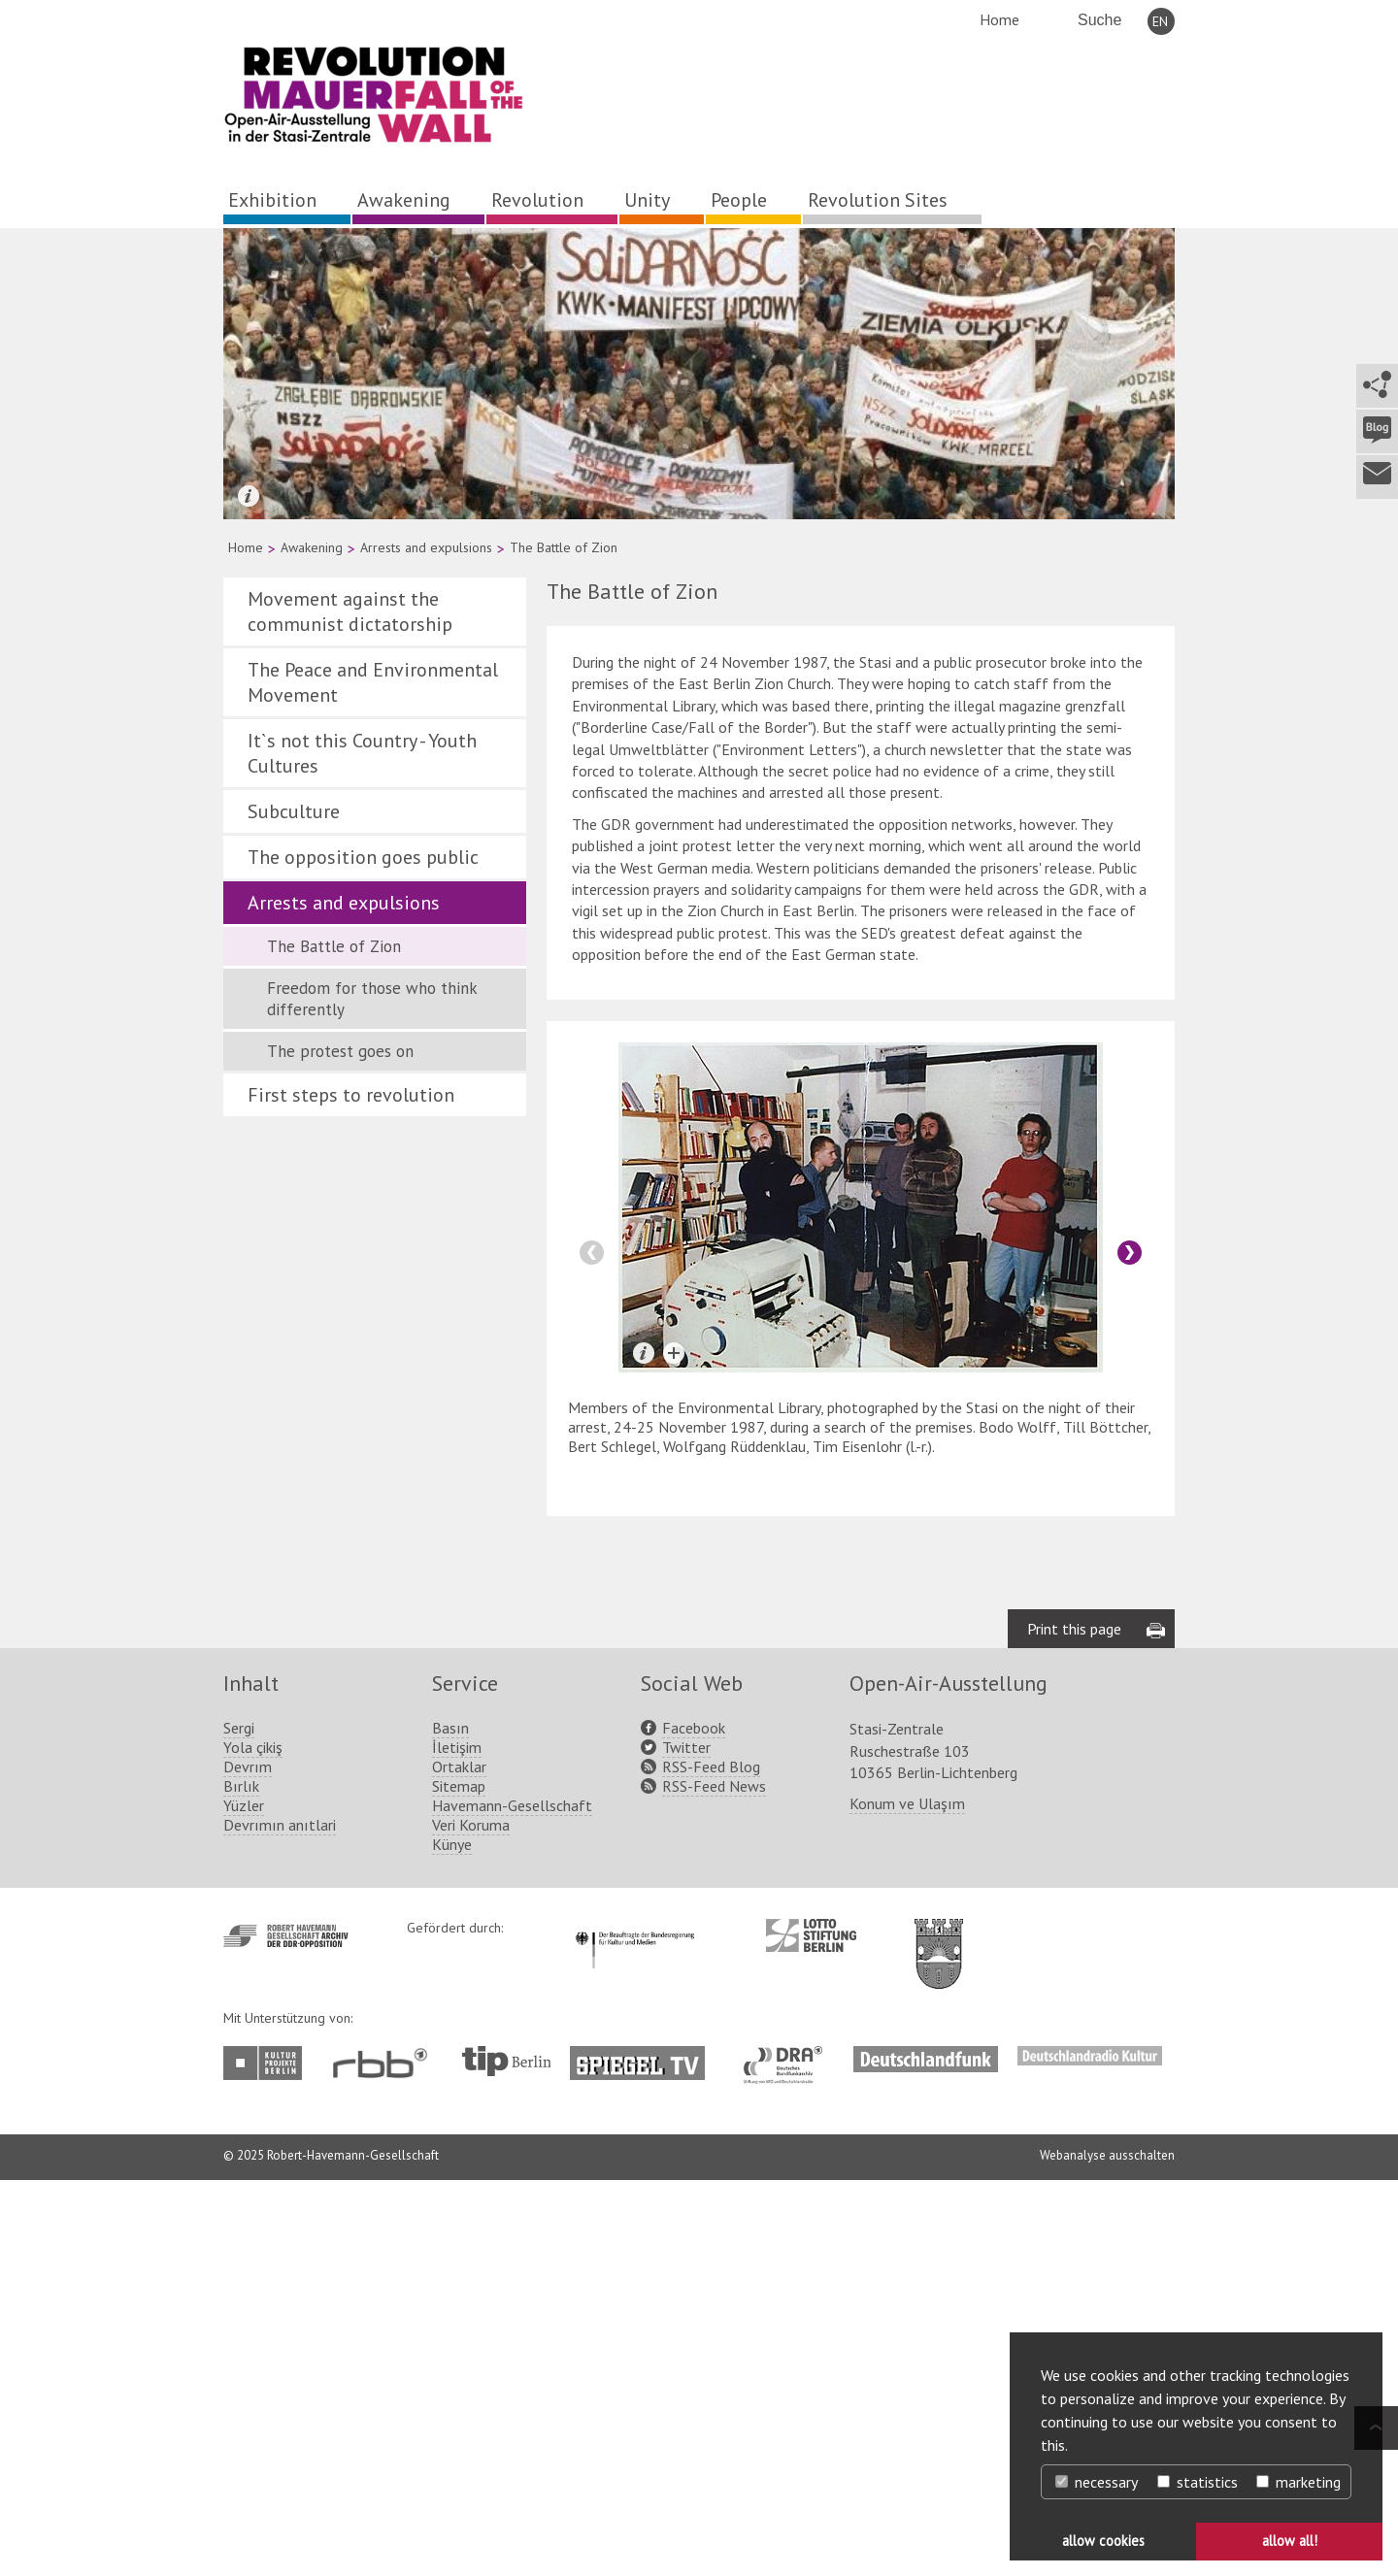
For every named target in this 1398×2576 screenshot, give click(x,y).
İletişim (457, 1747)
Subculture (294, 811)
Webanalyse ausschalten (1107, 2155)
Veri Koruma (471, 1824)
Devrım (247, 1766)
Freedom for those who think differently (372, 998)
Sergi (238, 1727)
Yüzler (243, 1805)
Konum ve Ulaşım (907, 1803)
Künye (452, 1844)
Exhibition (272, 200)
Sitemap (458, 1786)
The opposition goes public (363, 857)
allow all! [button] (1289, 2540)
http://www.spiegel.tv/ (645, 2055)
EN (1160, 21)
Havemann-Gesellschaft (512, 1805)
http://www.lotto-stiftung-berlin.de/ (811, 1935)
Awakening (403, 200)
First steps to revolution (351, 1094)
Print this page (1074, 1628)
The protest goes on (340, 1051)
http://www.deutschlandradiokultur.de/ (1089, 2055)
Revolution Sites (878, 200)
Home (999, 19)
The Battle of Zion (334, 946)
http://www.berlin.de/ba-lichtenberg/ (939, 1938)
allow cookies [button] (1103, 2540)
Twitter (686, 1747)
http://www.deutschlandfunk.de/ (925, 2055)
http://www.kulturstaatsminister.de (634, 1928)
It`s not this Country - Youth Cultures (362, 753)
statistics (1197, 2482)
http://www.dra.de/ (789, 2055)
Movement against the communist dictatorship (350, 611)
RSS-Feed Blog (711, 1766)
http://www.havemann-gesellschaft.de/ (286, 1936)
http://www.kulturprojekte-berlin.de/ (267, 2063)
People (739, 200)
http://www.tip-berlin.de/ (506, 2061)
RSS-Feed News (714, 1786)
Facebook (693, 1727)
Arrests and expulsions (426, 547)
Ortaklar (459, 1766)
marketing (1298, 2482)
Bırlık (241, 1786)
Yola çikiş (253, 1747)
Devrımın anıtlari (279, 1824)
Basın (450, 1727)
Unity (647, 200)
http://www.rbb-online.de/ (385, 2063)
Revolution (537, 200)
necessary (1096, 2482)
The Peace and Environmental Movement (373, 682)
